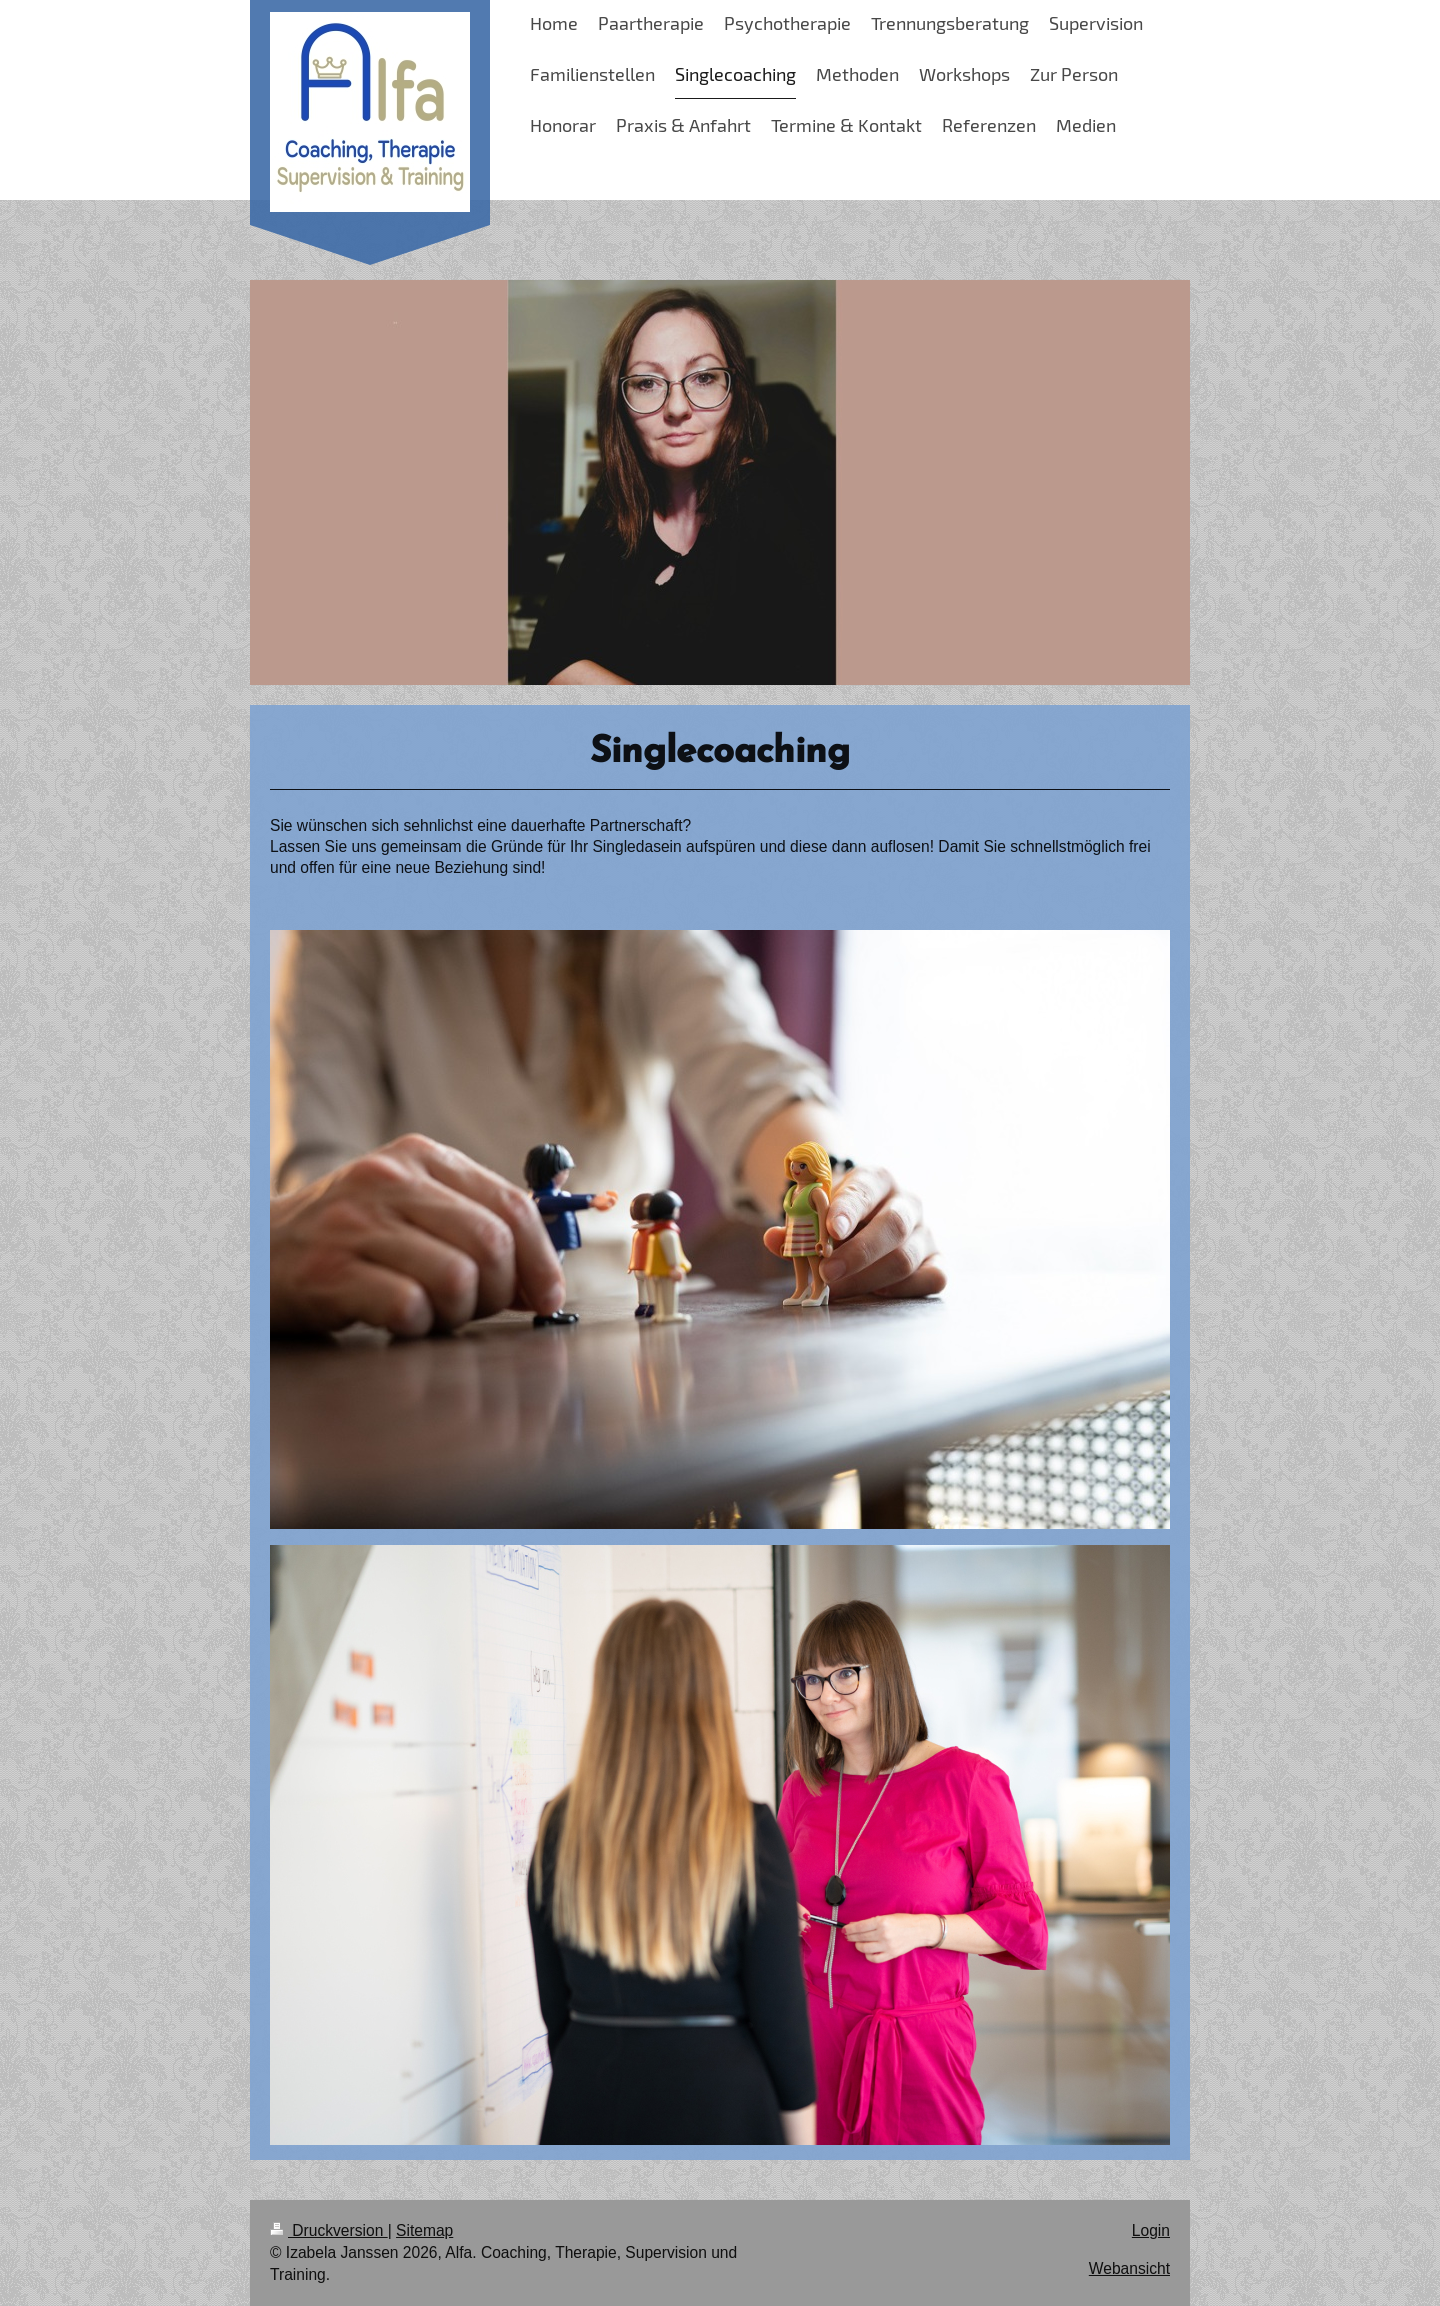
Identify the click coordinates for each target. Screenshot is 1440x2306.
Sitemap (424, 2230)
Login (1151, 2230)
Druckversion (329, 2230)
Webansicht (1129, 2268)
